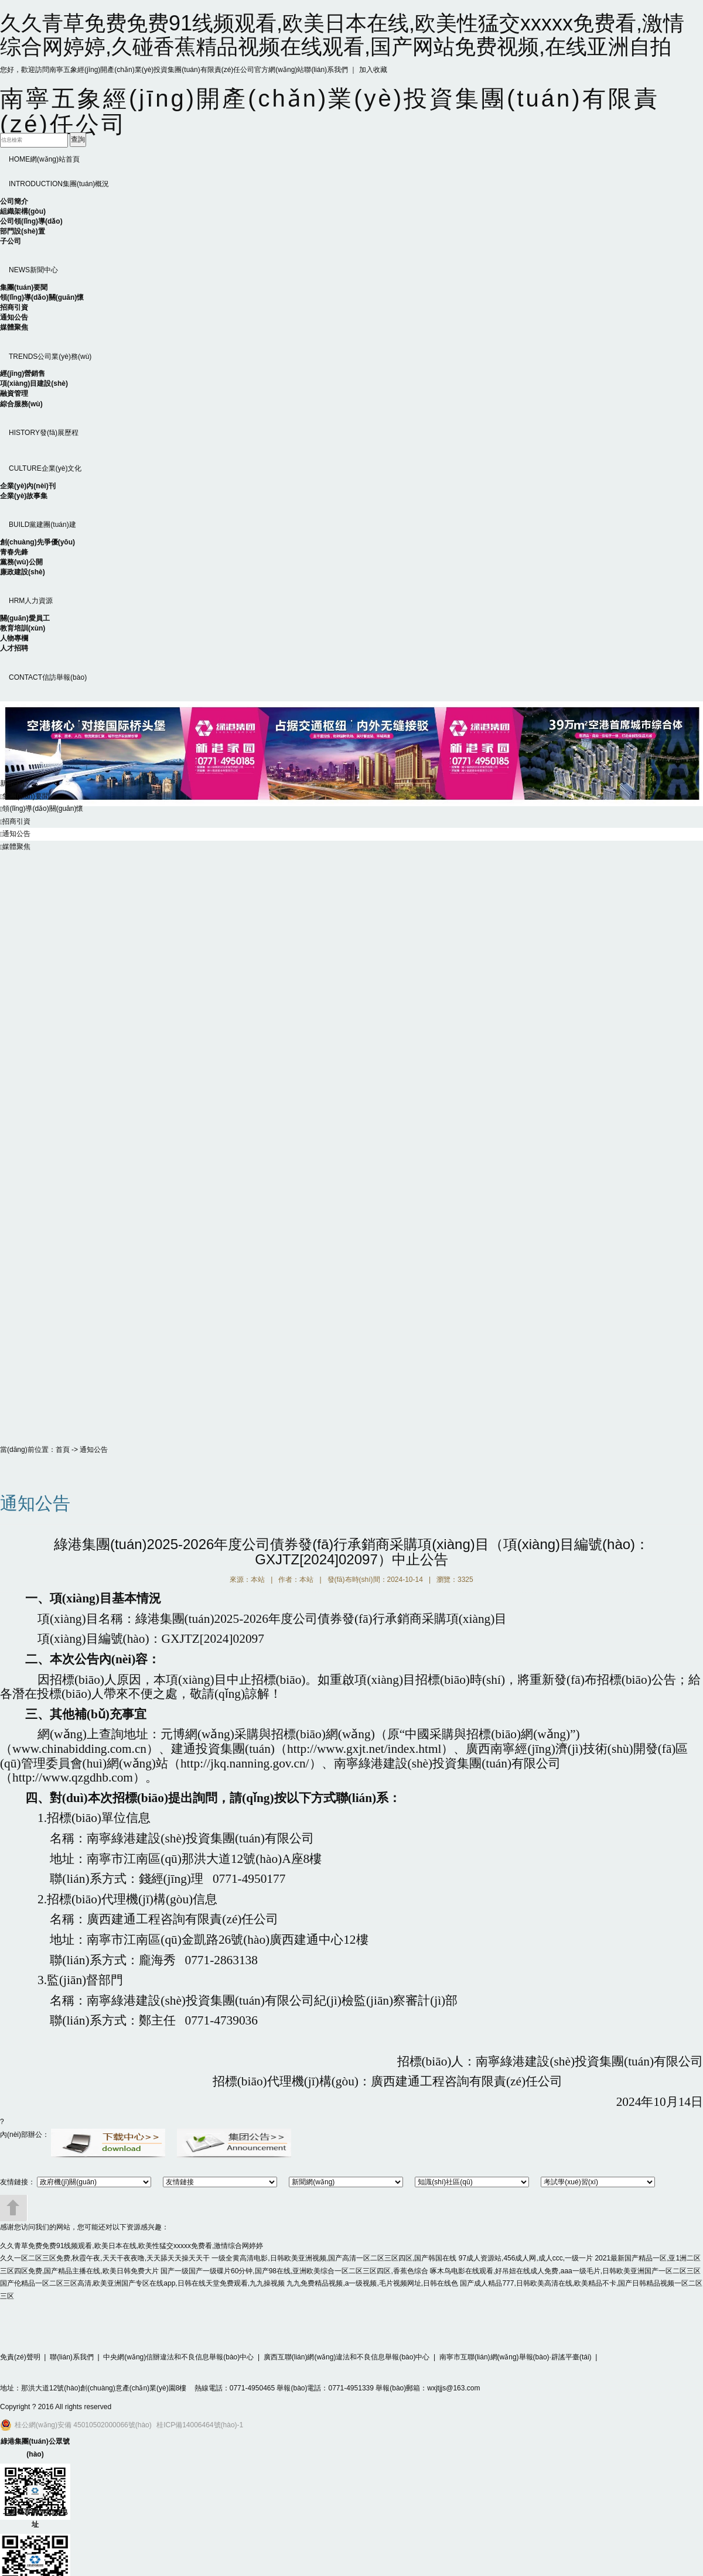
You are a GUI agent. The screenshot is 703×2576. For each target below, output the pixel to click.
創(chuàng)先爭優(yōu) (37, 542)
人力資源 (31, 601)
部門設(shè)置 (22, 231)
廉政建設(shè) (22, 572)
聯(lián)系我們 (326, 70)
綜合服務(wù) (21, 404)
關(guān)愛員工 (25, 618)
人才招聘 (14, 648)
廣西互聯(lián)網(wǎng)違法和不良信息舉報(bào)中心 (347, 2357)
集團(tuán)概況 (59, 184)
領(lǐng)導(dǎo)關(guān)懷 (42, 297)
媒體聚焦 (14, 327)
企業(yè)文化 (45, 468)
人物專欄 (14, 638)
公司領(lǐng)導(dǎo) (31, 221)
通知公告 (14, 317)
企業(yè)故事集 (23, 496)
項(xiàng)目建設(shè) (34, 383)
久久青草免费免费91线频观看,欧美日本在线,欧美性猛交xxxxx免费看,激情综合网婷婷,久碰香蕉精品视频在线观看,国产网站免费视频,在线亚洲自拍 (342, 35)
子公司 (10, 241)
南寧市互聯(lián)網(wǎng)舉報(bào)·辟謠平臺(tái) (515, 2357)
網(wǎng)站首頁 (44, 159)
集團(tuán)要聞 (23, 287)
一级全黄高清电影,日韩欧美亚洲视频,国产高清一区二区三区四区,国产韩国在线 (333, 2258)
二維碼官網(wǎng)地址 (35, 2518)
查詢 (78, 139)
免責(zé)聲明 (20, 2357)
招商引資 (14, 307)
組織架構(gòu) (23, 211)
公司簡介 (14, 201)
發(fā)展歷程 (44, 433)
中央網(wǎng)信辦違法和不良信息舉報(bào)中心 (178, 2357)
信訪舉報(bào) (48, 677)
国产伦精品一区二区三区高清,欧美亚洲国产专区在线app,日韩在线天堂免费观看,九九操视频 (142, 2283)
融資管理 (14, 393)
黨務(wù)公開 (21, 562)
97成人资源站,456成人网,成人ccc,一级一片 (526, 2258)
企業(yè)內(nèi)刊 (28, 486)
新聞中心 (33, 270)
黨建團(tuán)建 (42, 524)
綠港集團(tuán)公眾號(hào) (35, 2447)
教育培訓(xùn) (22, 628)
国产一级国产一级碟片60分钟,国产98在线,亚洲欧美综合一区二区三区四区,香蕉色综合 (294, 2271)
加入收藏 (373, 70)
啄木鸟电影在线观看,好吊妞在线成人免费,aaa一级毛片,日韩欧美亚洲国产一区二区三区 (565, 2271)
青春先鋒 (14, 552)
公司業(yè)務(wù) (50, 356)
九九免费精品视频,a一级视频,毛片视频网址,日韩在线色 (372, 2283)
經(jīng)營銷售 (22, 373)
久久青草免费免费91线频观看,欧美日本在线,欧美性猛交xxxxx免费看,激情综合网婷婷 (131, 2246)
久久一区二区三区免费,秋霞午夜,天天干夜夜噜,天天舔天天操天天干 (105, 2258)
